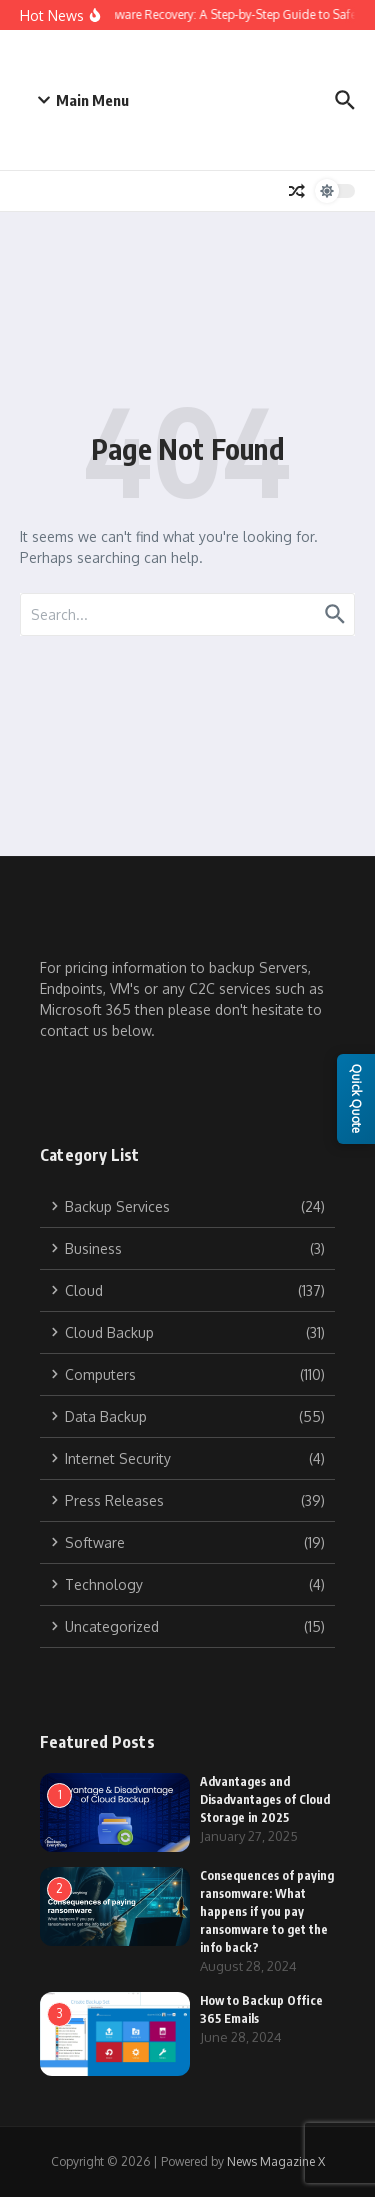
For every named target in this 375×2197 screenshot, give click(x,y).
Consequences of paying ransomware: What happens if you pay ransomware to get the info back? (267, 1911)
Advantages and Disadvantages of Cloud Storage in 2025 (265, 1799)
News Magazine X (276, 2161)
